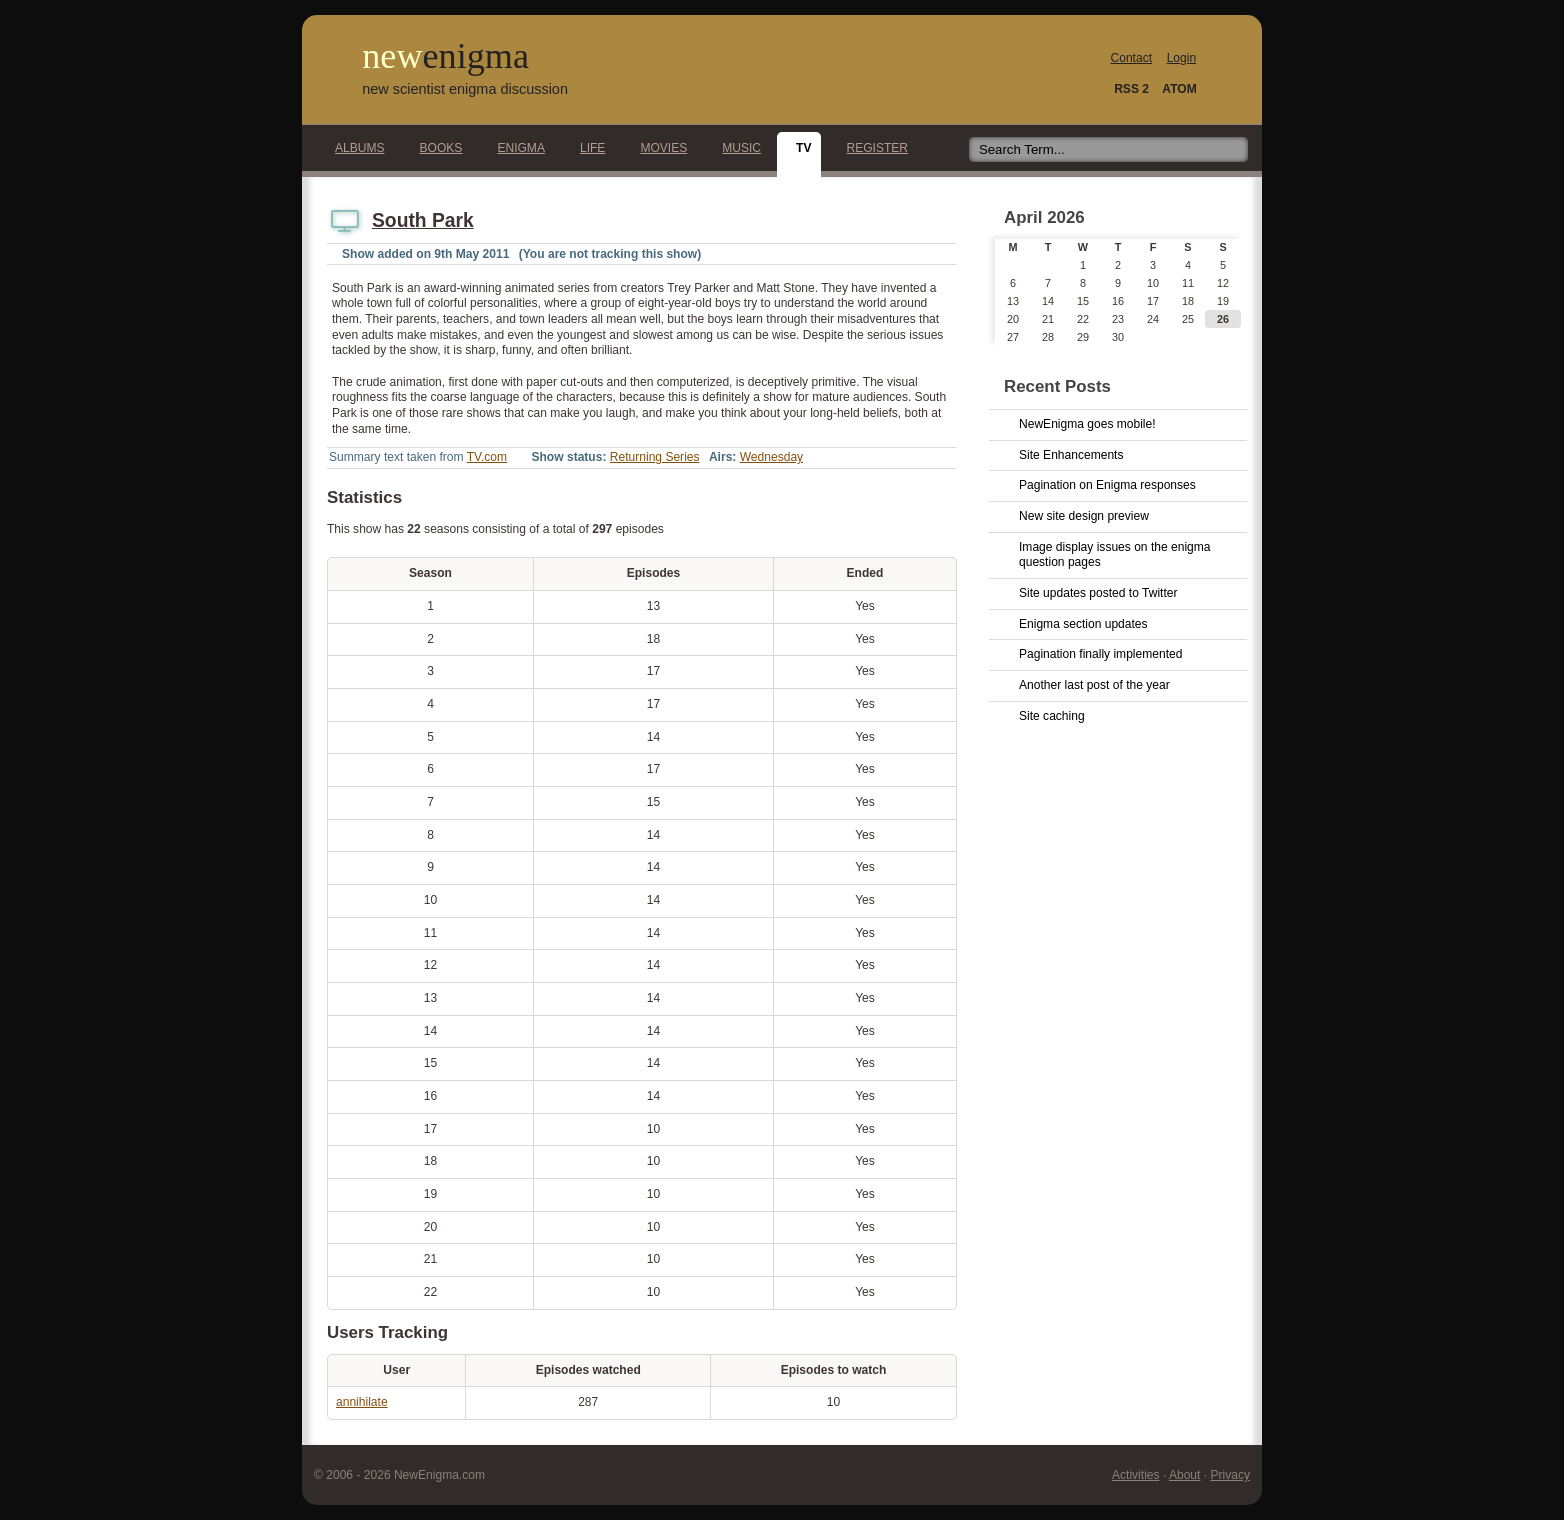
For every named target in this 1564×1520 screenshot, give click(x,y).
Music (736, 148)
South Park (423, 220)
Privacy (1230, 1475)
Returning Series (655, 457)
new (445, 56)
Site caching (1052, 716)
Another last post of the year (1094, 685)
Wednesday (771, 457)
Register (871, 148)
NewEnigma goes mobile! (1087, 424)
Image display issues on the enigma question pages (1115, 555)
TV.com (487, 457)
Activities (1136, 1475)
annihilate (362, 1402)
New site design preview (1084, 516)
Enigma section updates (1083, 624)
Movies (658, 148)
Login (1181, 58)
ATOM (1179, 89)
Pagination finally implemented (1100, 654)
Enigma (515, 148)
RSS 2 (1131, 89)
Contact (1132, 58)
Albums (354, 148)
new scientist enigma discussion (465, 89)
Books (436, 148)
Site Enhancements (1071, 455)
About (1184, 1475)
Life (587, 148)
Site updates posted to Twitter (1098, 593)
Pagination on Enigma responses (1107, 485)
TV (798, 148)
